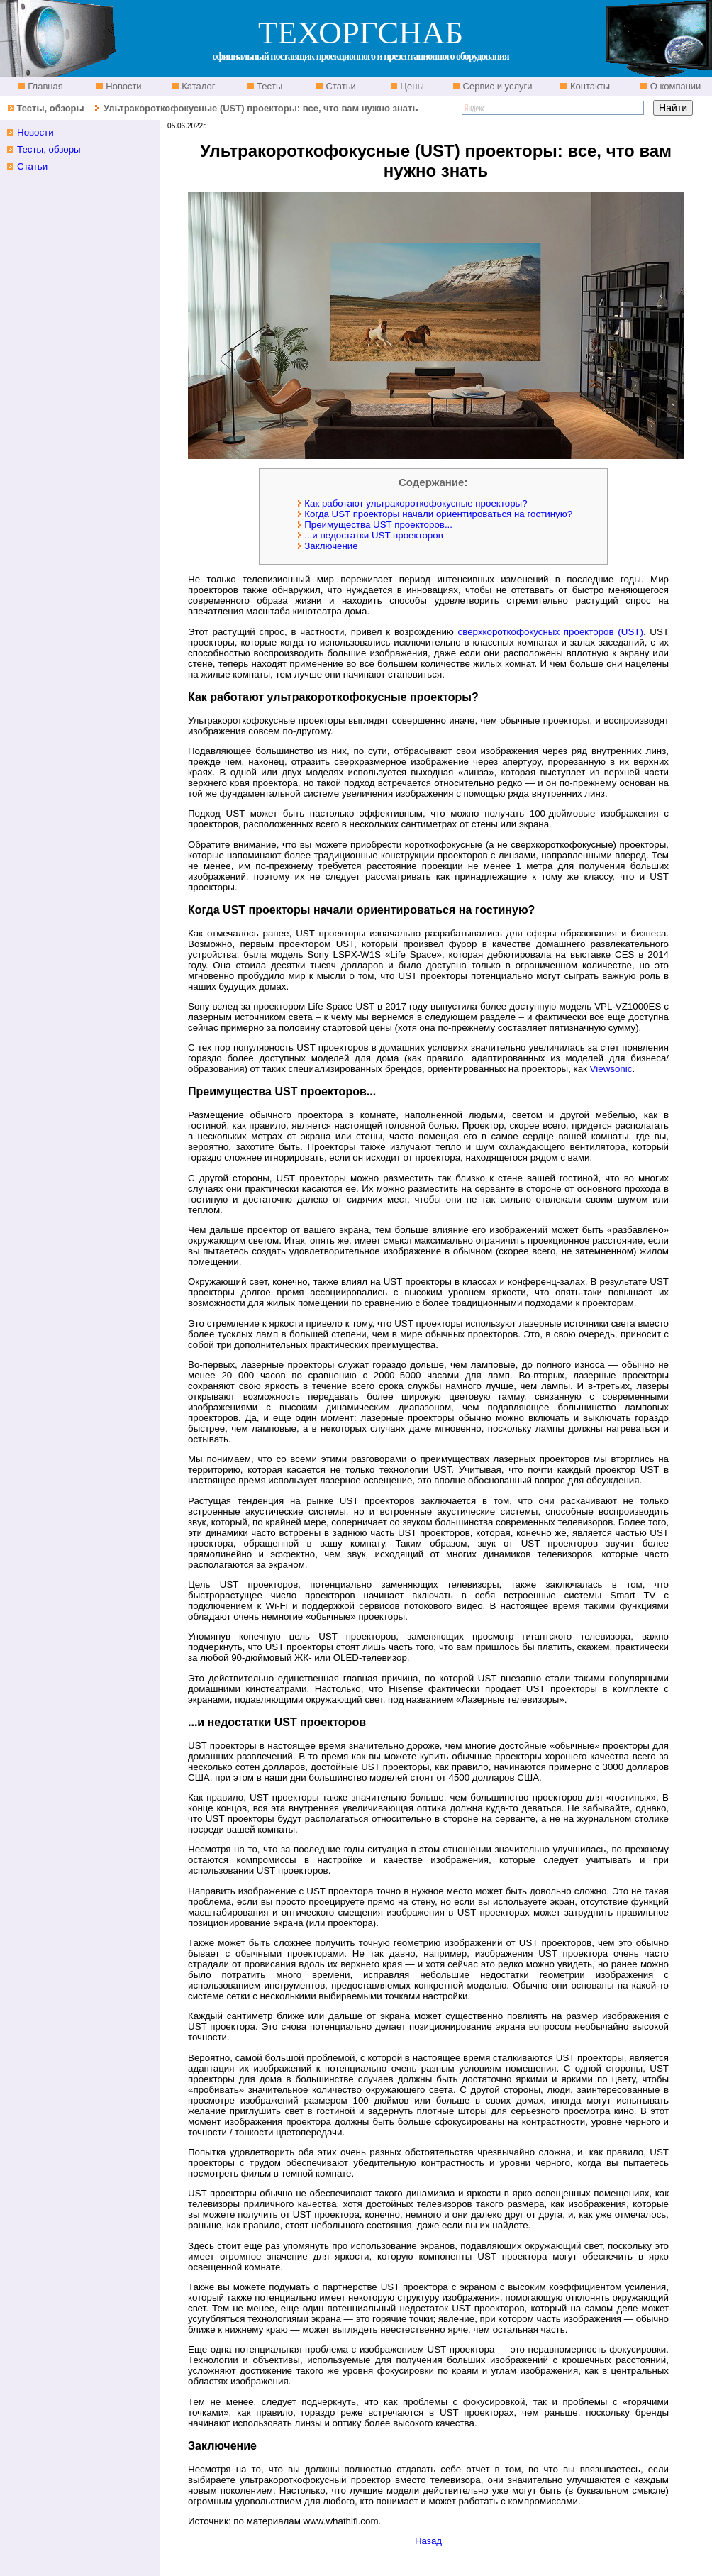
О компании (674, 86)
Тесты (269, 86)
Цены (411, 86)
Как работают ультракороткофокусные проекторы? (409, 503)
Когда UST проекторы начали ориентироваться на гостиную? (432, 514)
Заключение (324, 546)
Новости (123, 86)
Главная (44, 86)
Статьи (339, 86)
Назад (428, 2541)
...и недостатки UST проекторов (367, 535)
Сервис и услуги (496, 86)
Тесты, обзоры (50, 108)
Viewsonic (611, 1068)
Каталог (197, 86)
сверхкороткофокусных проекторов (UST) (550, 631)
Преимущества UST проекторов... (372, 524)
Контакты (588, 86)
